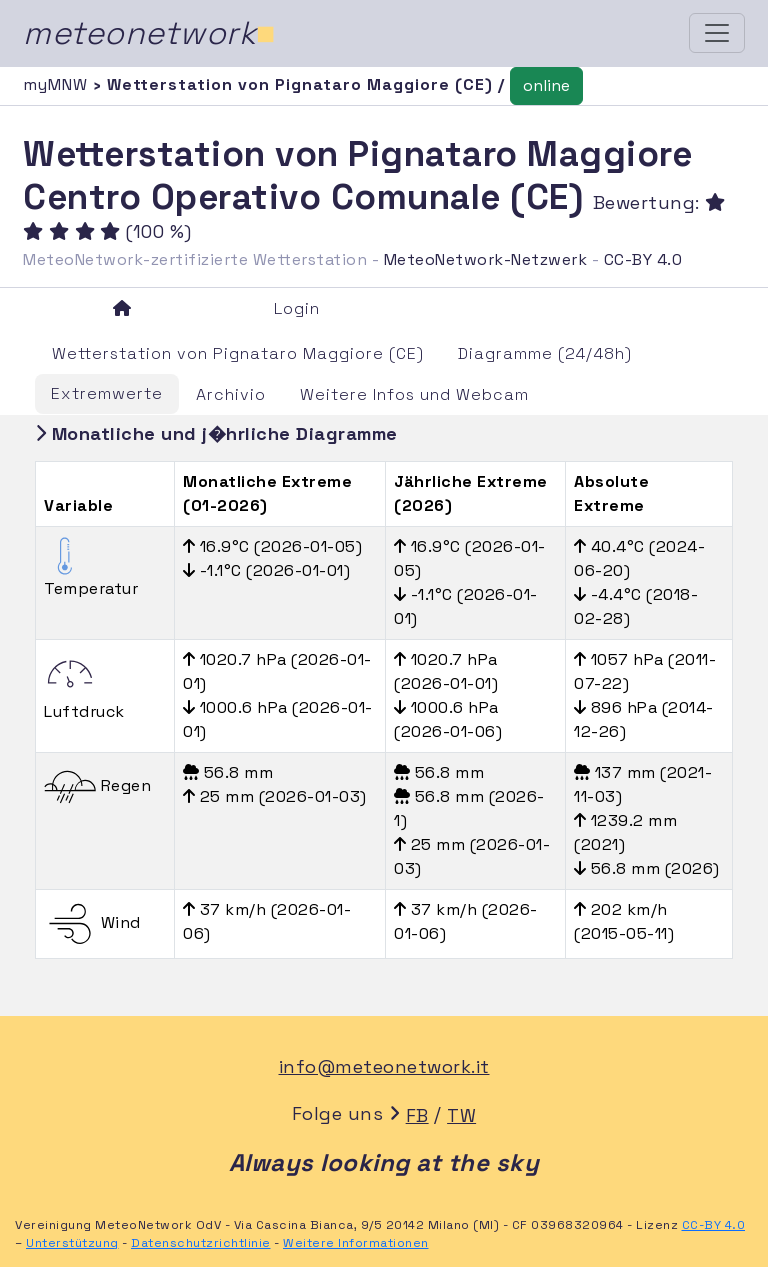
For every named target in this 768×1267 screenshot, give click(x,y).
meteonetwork (149, 33)
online (546, 85)
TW (461, 1115)
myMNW (58, 84)
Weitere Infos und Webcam (414, 394)
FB (417, 1115)
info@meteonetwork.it (384, 1066)
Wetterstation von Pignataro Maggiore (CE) (238, 353)
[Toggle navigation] (717, 33)
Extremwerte (107, 393)
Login (297, 308)
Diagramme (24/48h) (545, 353)
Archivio (231, 394)
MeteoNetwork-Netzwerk (486, 259)
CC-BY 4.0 (643, 259)
